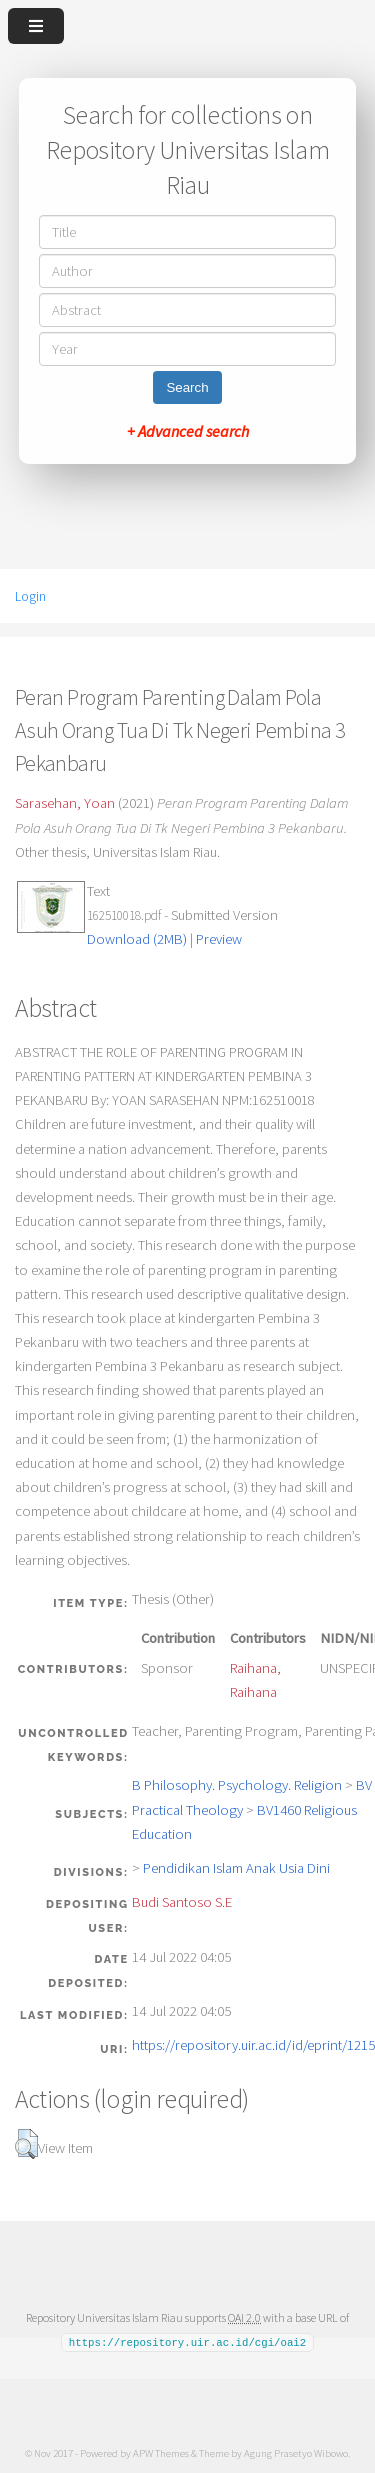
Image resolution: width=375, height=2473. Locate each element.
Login (30, 596)
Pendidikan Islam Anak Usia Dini (236, 1868)
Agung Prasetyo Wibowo (296, 2452)
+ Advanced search (188, 431)
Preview (219, 939)
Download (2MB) (137, 939)
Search (187, 387)
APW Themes (161, 2452)
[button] (26, 2144)
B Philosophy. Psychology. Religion (237, 1785)
